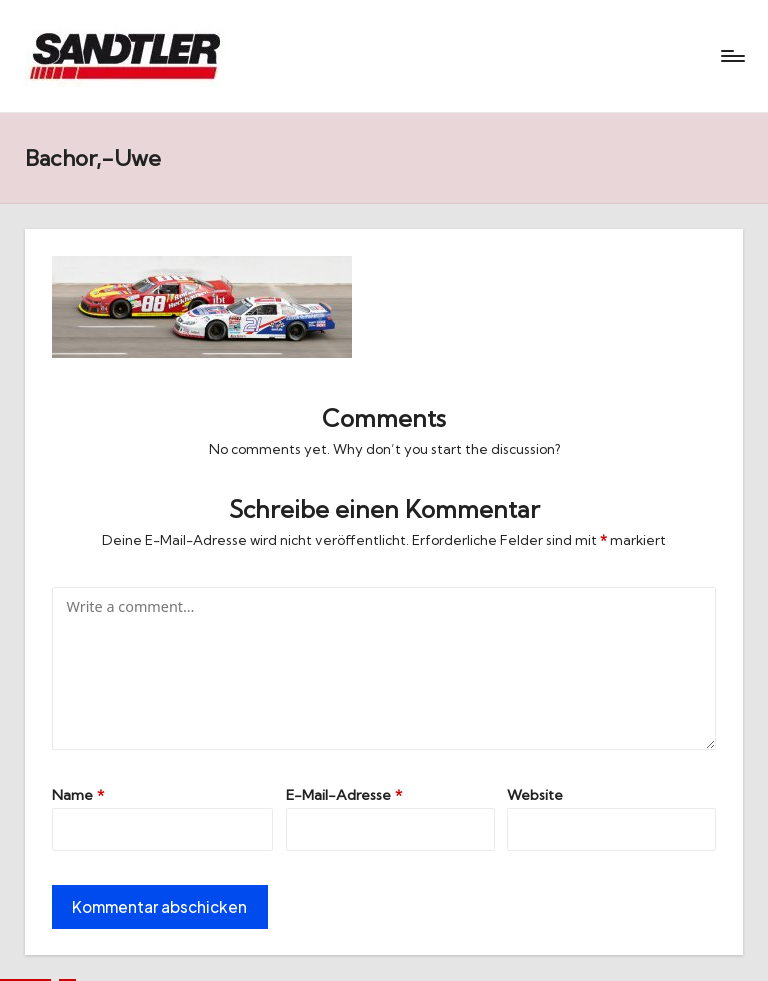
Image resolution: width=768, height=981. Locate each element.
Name (78, 795)
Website (535, 795)
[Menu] (731, 56)
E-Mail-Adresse (344, 795)
